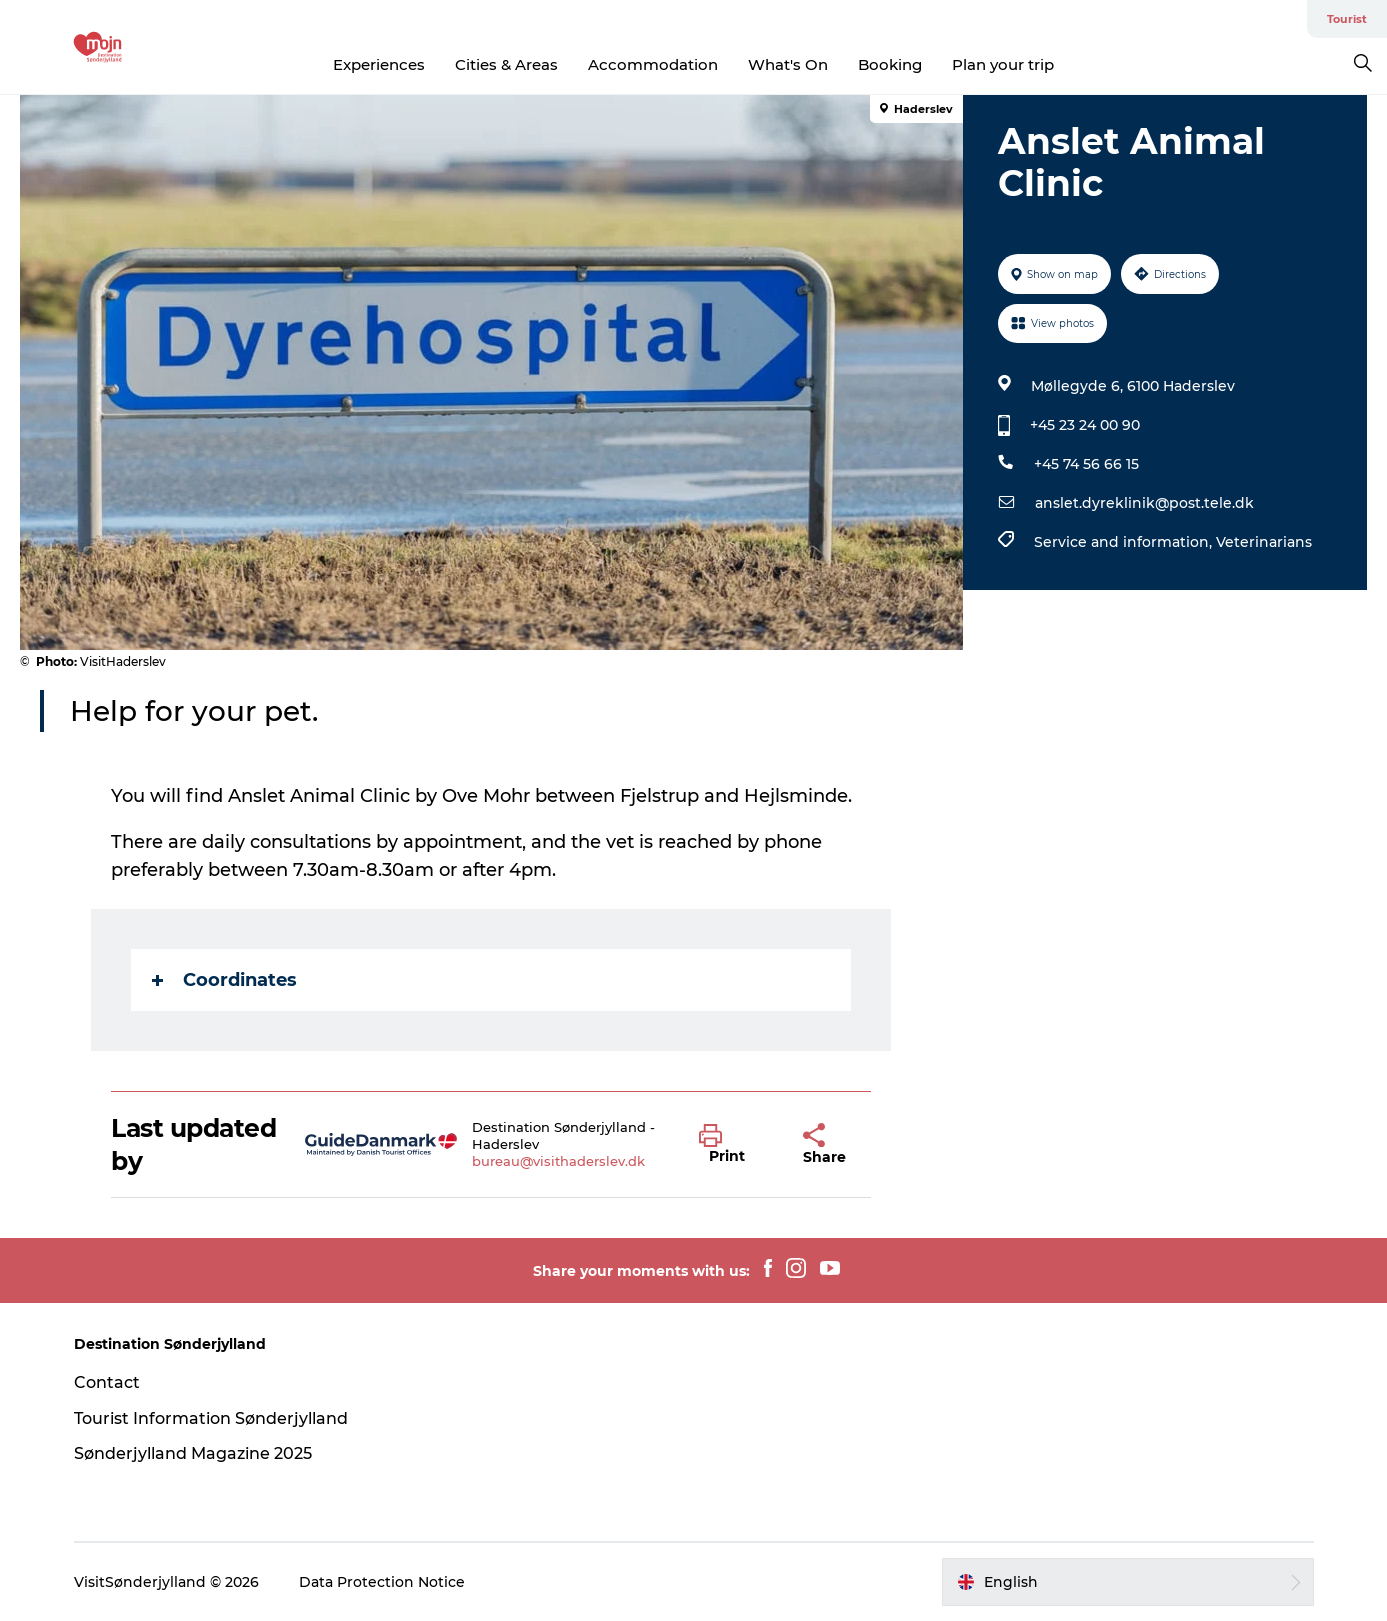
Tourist (1347, 19)
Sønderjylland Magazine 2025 (193, 1453)
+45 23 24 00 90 (1085, 425)
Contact (107, 1382)
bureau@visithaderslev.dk (558, 1161)
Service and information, (1125, 542)
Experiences (379, 64)
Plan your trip (1003, 64)
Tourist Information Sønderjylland (211, 1418)
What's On (788, 64)
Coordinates (224, 980)
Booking (890, 64)
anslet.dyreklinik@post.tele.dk (1144, 503)
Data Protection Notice (382, 1582)
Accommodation (653, 64)
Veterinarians (1264, 542)
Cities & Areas (506, 64)
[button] (735, 1145)
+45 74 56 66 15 (1086, 464)
